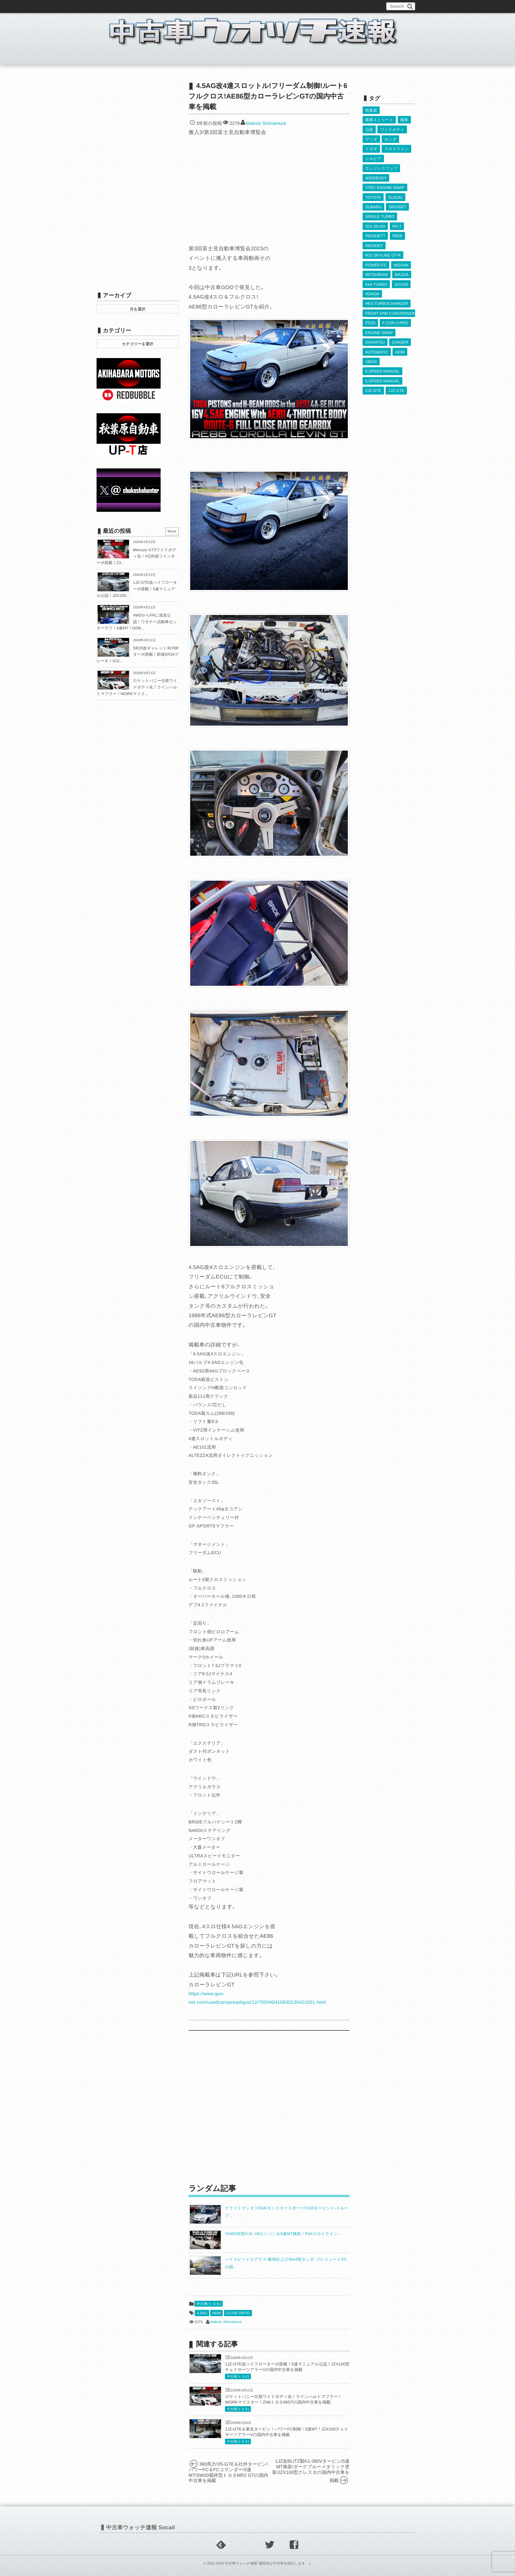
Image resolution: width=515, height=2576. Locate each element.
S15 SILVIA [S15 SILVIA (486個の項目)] (375, 224)
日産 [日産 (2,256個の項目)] (369, 129)
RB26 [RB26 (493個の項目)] (397, 234)
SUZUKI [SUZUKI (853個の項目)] (395, 196)
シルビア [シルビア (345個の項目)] (373, 158)
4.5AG (202, 2313)
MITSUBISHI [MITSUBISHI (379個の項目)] (376, 272)
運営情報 (219, 6)
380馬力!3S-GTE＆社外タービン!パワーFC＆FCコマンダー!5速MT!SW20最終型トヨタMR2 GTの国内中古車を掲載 (228, 2472)
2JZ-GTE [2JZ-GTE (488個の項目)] (373, 387)
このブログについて (122, 6)
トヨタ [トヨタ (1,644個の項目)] (371, 148)
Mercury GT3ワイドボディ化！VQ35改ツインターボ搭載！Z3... (136, 556)
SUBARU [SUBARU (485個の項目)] (373, 205)
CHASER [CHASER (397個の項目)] (400, 339)
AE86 (216, 2313)
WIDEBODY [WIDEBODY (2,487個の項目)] (376, 177)
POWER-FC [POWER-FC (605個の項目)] (376, 263)
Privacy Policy (248, 6)
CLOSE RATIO (238, 2313)
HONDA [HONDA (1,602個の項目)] (372, 291)
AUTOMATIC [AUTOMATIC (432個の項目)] (376, 349)
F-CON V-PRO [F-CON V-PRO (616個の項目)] (395, 320)
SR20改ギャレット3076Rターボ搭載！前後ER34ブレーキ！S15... (138, 654)
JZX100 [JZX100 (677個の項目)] (401, 282)
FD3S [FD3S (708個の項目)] (370, 320)
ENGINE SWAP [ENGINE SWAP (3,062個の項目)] (379, 330)
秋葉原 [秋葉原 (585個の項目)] (371, 110)
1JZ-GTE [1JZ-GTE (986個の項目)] (396, 387)
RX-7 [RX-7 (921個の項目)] (396, 224)
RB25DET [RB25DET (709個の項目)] (374, 244)
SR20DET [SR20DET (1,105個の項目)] (397, 205)
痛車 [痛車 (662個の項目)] (404, 120)
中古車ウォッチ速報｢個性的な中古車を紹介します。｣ (268, 2563)
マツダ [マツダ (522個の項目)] (371, 139)
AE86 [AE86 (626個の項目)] (400, 349)
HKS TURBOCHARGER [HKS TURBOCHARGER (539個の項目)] (386, 301)
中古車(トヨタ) (208, 2304)
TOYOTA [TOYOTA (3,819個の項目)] (373, 196)
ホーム (112, 57)
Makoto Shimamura (266, 123)
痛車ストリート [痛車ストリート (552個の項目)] (379, 120)
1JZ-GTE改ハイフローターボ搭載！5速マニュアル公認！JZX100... (137, 589)
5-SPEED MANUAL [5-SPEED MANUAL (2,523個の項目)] (382, 377)
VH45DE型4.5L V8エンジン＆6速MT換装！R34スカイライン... (283, 2233)
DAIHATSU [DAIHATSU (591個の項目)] (375, 339)
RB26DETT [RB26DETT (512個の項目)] (375, 234)
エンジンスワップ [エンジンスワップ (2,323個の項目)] (381, 167)
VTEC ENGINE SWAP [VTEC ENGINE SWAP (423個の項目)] (385, 186)
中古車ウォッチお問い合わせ (176, 6)
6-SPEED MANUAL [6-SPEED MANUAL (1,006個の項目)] (382, 368)
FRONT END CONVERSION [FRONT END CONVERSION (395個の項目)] (390, 310)
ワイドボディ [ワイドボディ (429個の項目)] (392, 129)
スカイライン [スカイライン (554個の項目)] (396, 148)
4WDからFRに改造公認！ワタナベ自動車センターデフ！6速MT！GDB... (137, 621)
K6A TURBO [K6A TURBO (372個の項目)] (376, 282)
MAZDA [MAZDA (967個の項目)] (402, 272)
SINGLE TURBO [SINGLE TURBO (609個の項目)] (379, 215)
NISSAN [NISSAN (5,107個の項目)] (401, 263)
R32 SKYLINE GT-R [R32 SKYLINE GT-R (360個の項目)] (383, 253)
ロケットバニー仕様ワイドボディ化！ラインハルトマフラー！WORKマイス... (137, 687)
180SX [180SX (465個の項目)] (371, 358)
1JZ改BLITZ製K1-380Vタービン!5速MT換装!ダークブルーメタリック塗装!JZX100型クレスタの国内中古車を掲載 (310, 2470)
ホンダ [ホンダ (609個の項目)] (390, 139)
